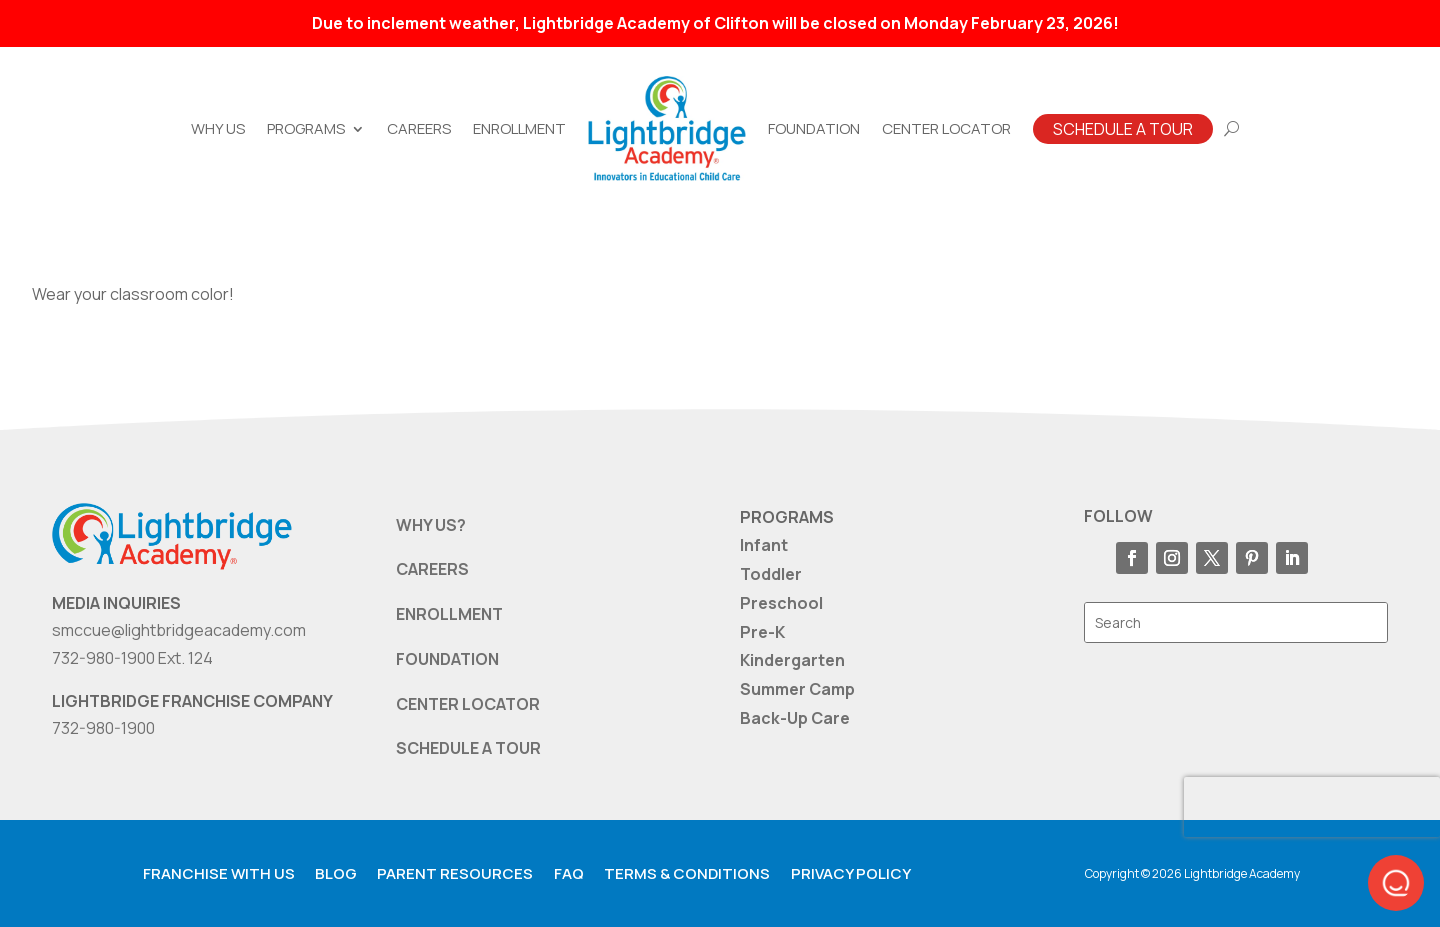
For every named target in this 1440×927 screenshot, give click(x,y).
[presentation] (1312, 807)
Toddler (771, 574)
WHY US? (431, 525)
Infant (764, 545)
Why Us (218, 128)
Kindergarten (792, 660)
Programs (306, 128)
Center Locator (946, 128)
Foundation (814, 128)
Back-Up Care (795, 718)
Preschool (781, 603)
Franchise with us (219, 873)
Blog (336, 873)
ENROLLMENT (449, 614)
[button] (1396, 883)
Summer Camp (797, 689)
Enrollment (519, 128)
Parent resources (455, 873)
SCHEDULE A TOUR (468, 748)
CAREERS (432, 569)
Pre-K (762, 632)
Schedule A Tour (1123, 129)
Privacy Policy (851, 873)
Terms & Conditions (687, 873)
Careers (419, 128)
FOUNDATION (447, 659)
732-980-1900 (103, 728)
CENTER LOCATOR (468, 704)
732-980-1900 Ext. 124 (132, 658)
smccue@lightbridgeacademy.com (179, 630)
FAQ (569, 873)
